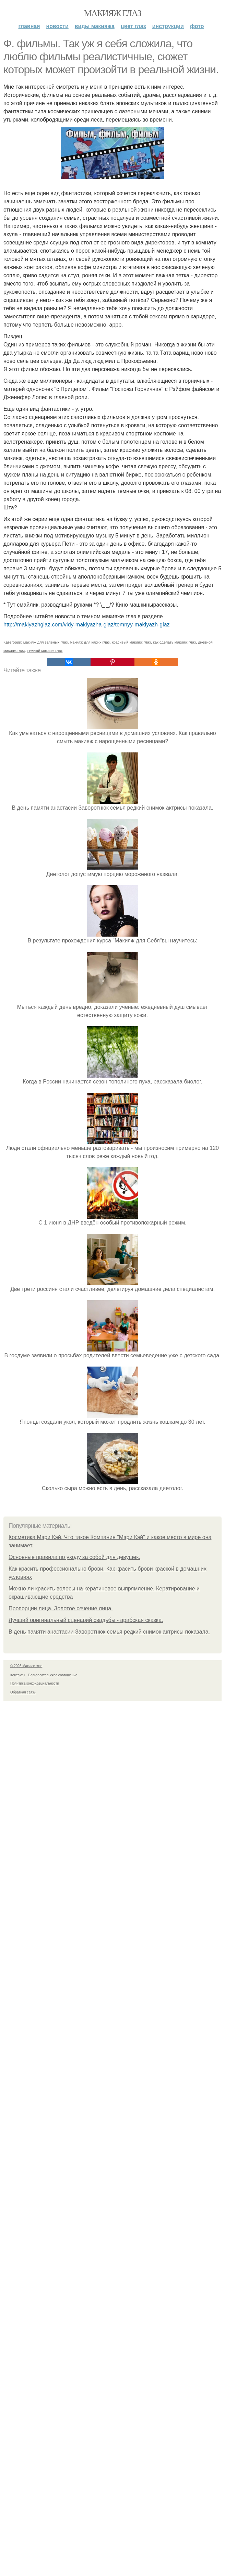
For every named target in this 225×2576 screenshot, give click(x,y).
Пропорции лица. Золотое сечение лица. (61, 1608)
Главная (29, 26)
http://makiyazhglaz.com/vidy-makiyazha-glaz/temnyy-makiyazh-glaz (86, 624)
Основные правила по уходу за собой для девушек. (74, 1557)
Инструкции (168, 26)
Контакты (17, 1675)
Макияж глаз (112, 13)
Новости (57, 26)
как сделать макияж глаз (174, 642)
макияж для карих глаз (90, 642)
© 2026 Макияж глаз (26, 1666)
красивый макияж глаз (131, 642)
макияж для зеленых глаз (45, 642)
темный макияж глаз (44, 650)
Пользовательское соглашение (53, 1675)
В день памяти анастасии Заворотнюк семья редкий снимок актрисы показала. (109, 1632)
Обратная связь (23, 1692)
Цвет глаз (133, 26)
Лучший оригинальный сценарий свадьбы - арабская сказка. (86, 1620)
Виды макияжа (95, 26)
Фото (197, 26)
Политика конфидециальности (34, 1683)
